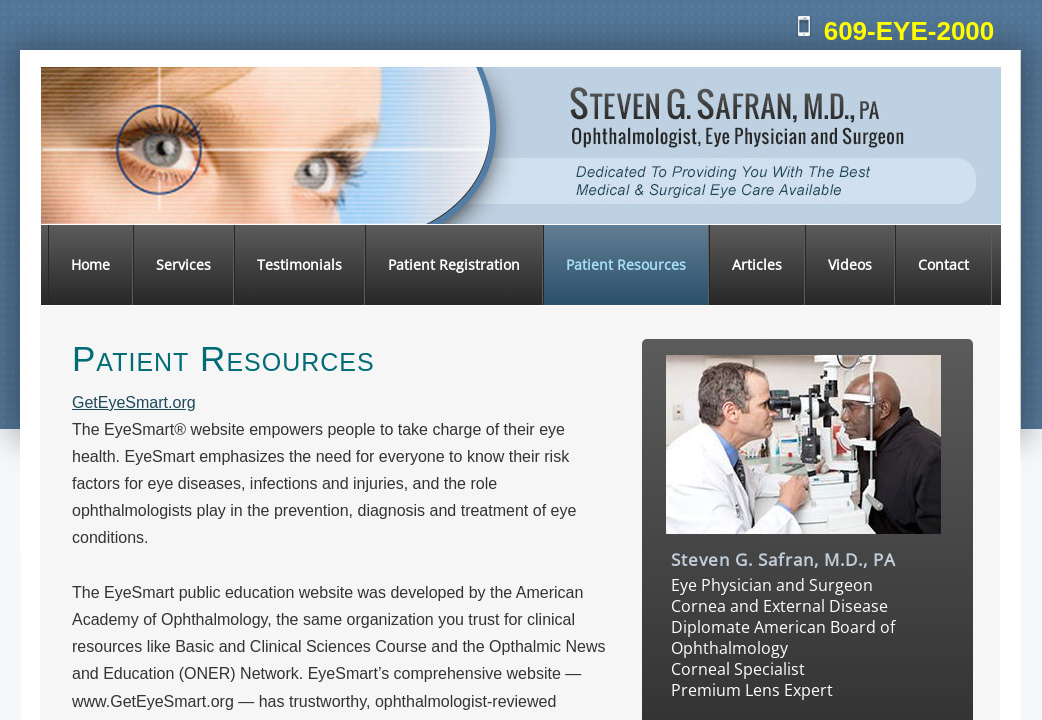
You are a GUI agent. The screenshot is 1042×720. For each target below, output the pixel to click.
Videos (850, 264)
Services (183, 264)
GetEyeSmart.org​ (134, 402)
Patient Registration (454, 264)
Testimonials (299, 264)
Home (90, 264)
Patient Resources (626, 264)
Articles (757, 264)
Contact (943, 264)
